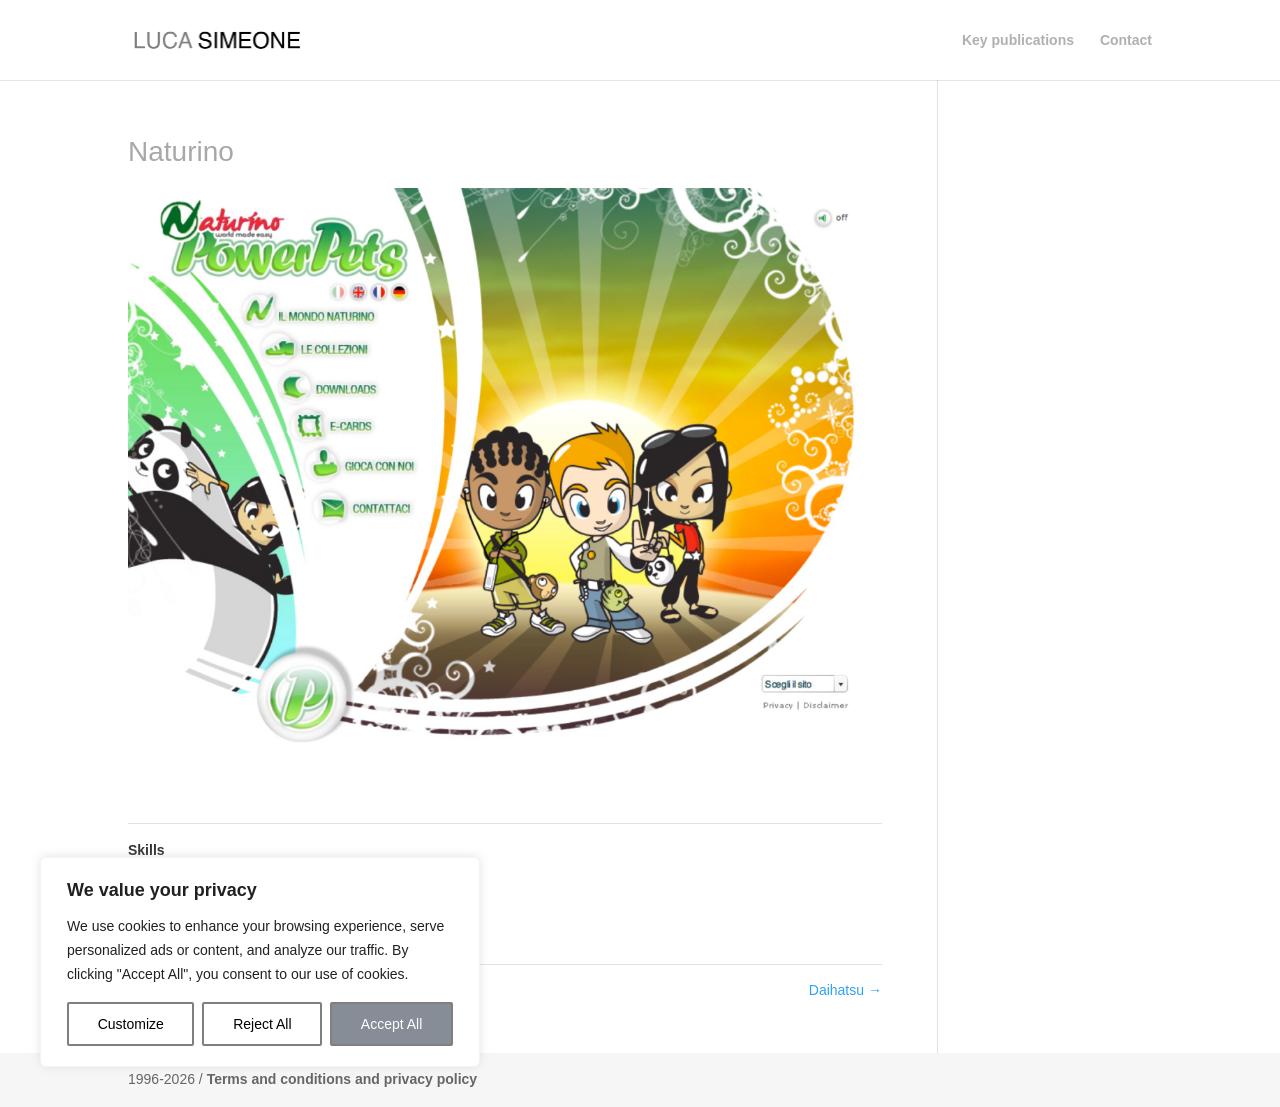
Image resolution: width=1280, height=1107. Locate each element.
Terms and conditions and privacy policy (342, 1079)
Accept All (391, 1024)
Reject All (262, 1024)
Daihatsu (845, 990)
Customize (131, 1024)
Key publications (1018, 40)
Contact (1126, 40)
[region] (260, 962)
